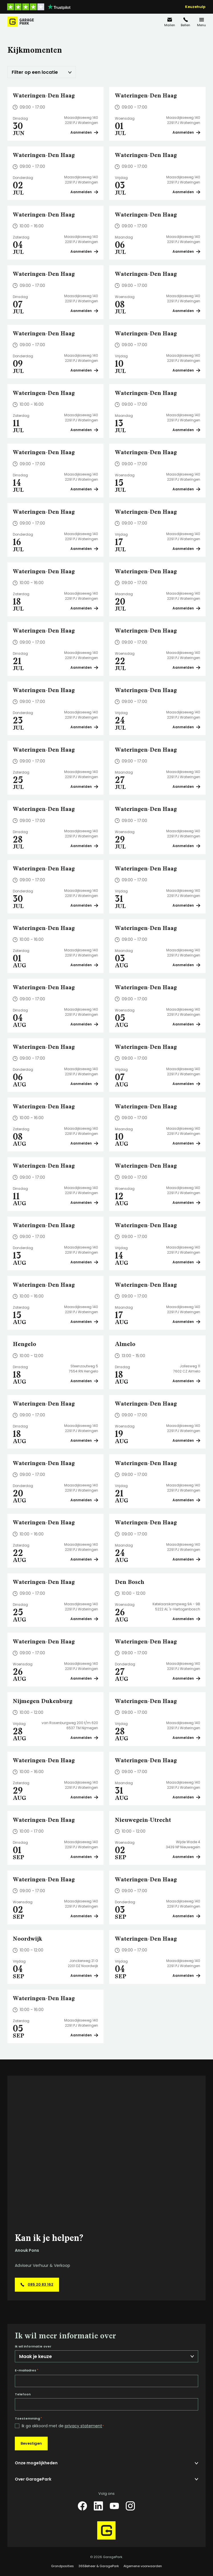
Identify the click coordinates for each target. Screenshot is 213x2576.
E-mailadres (26, 2370)
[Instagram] (130, 2505)
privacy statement (83, 2426)
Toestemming (28, 2418)
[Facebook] (82, 2505)
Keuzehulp (195, 7)
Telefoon (23, 2394)
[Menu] (202, 22)
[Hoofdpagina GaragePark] (20, 22)
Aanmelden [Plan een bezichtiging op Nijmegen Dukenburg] (84, 1737)
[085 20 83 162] (186, 22)
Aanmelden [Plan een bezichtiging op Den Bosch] (186, 1618)
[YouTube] (114, 2505)
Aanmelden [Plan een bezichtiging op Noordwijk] (84, 1975)
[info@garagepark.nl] (170, 22)
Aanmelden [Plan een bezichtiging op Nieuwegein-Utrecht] (186, 1856)
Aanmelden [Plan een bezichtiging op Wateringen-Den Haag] (84, 132)
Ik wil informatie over (33, 2346)
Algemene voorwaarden (142, 2566)
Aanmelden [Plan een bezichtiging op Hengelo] (84, 1380)
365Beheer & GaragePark (98, 2566)
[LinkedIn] (98, 2505)
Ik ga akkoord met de (63, 2426)
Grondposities (62, 2566)
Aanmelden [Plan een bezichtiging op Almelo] (186, 1380)
